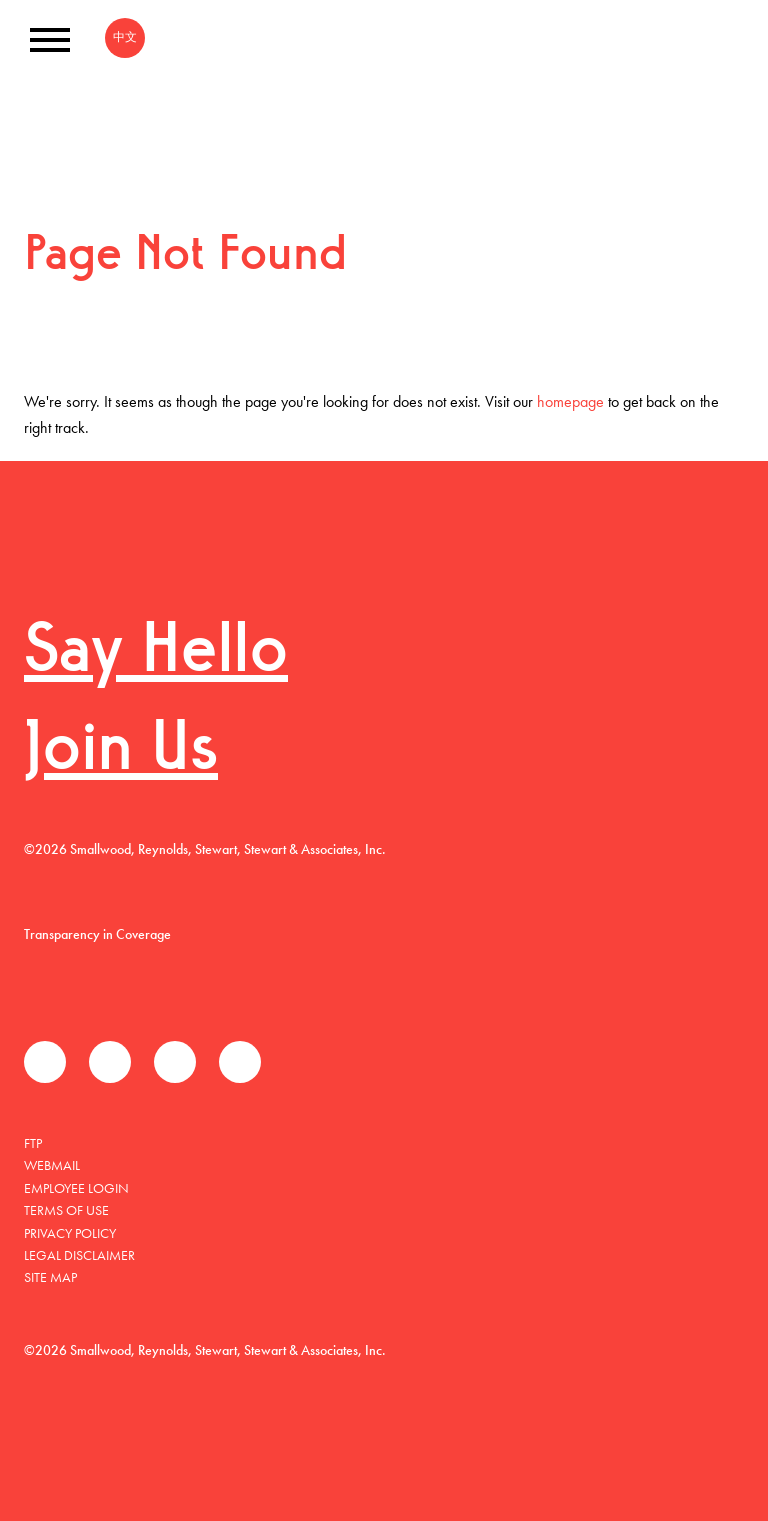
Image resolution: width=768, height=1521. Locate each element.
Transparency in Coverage (97, 934)
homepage (570, 401)
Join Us (121, 751)
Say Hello (156, 653)
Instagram (240, 1062)
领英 (175, 1062)
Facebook (45, 1062)
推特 (110, 1062)
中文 (125, 37)
